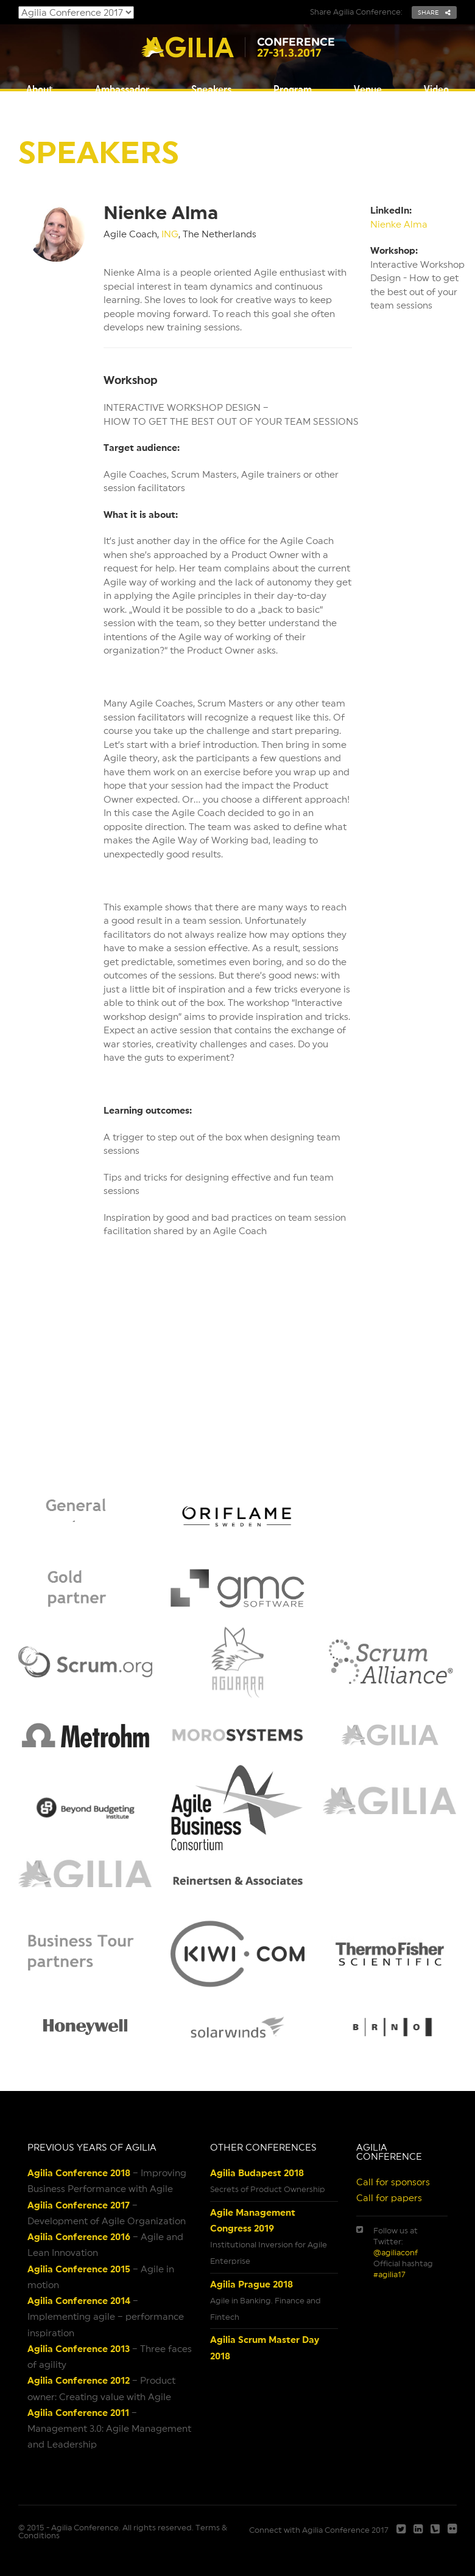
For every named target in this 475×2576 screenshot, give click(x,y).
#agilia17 (389, 2274)
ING (169, 234)
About (39, 89)
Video (436, 89)
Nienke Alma (398, 224)
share (434, 12)
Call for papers (389, 2198)
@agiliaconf (395, 2252)
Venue (368, 89)
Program (292, 89)
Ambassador (122, 89)
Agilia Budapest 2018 (257, 2173)
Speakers (211, 89)
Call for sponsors (393, 2182)
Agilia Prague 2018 (251, 2284)
